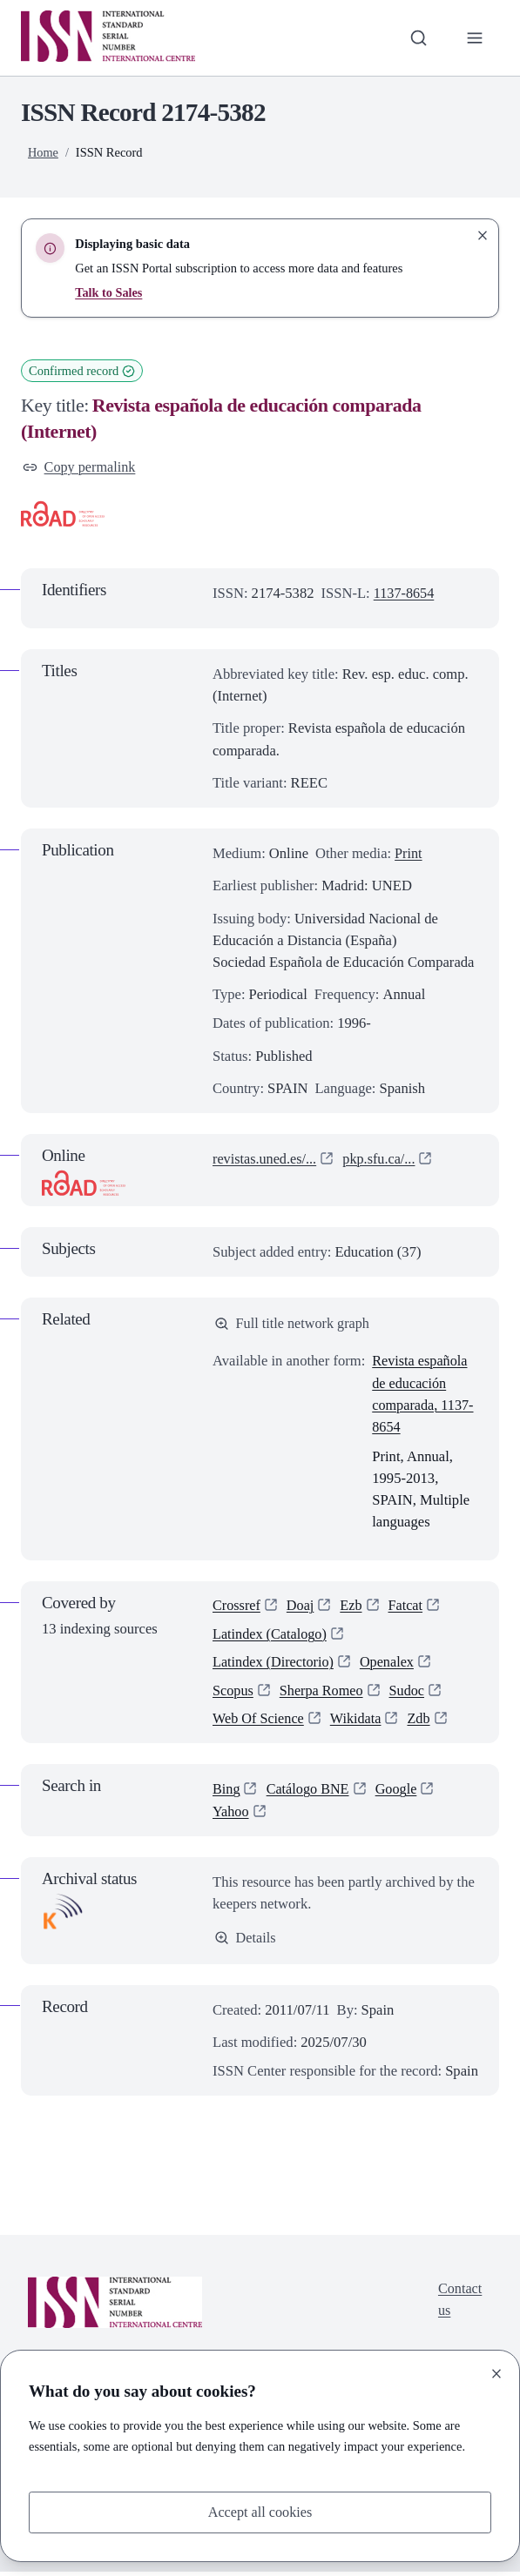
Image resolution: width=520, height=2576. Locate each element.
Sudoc (410, 1694)
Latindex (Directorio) (274, 1665)
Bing (226, 1793)
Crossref (237, 1607)
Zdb (423, 1722)
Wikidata (358, 1722)
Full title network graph (293, 1324)
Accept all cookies (260, 2512)
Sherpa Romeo (323, 1694)
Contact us (460, 2305)
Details (245, 1942)
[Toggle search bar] (417, 38)
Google (399, 1793)
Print (408, 854)
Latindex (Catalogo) (271, 1635)
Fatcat (408, 1607)
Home (43, 152)
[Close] (496, 2373)
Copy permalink (80, 468)
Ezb (353, 1607)
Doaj (301, 1607)
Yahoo (231, 1815)
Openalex (390, 1665)
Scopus (233, 1694)
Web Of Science (259, 1722)
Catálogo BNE (309, 1793)
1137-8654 (405, 593)
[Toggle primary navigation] (474, 38)
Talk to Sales (109, 292)
